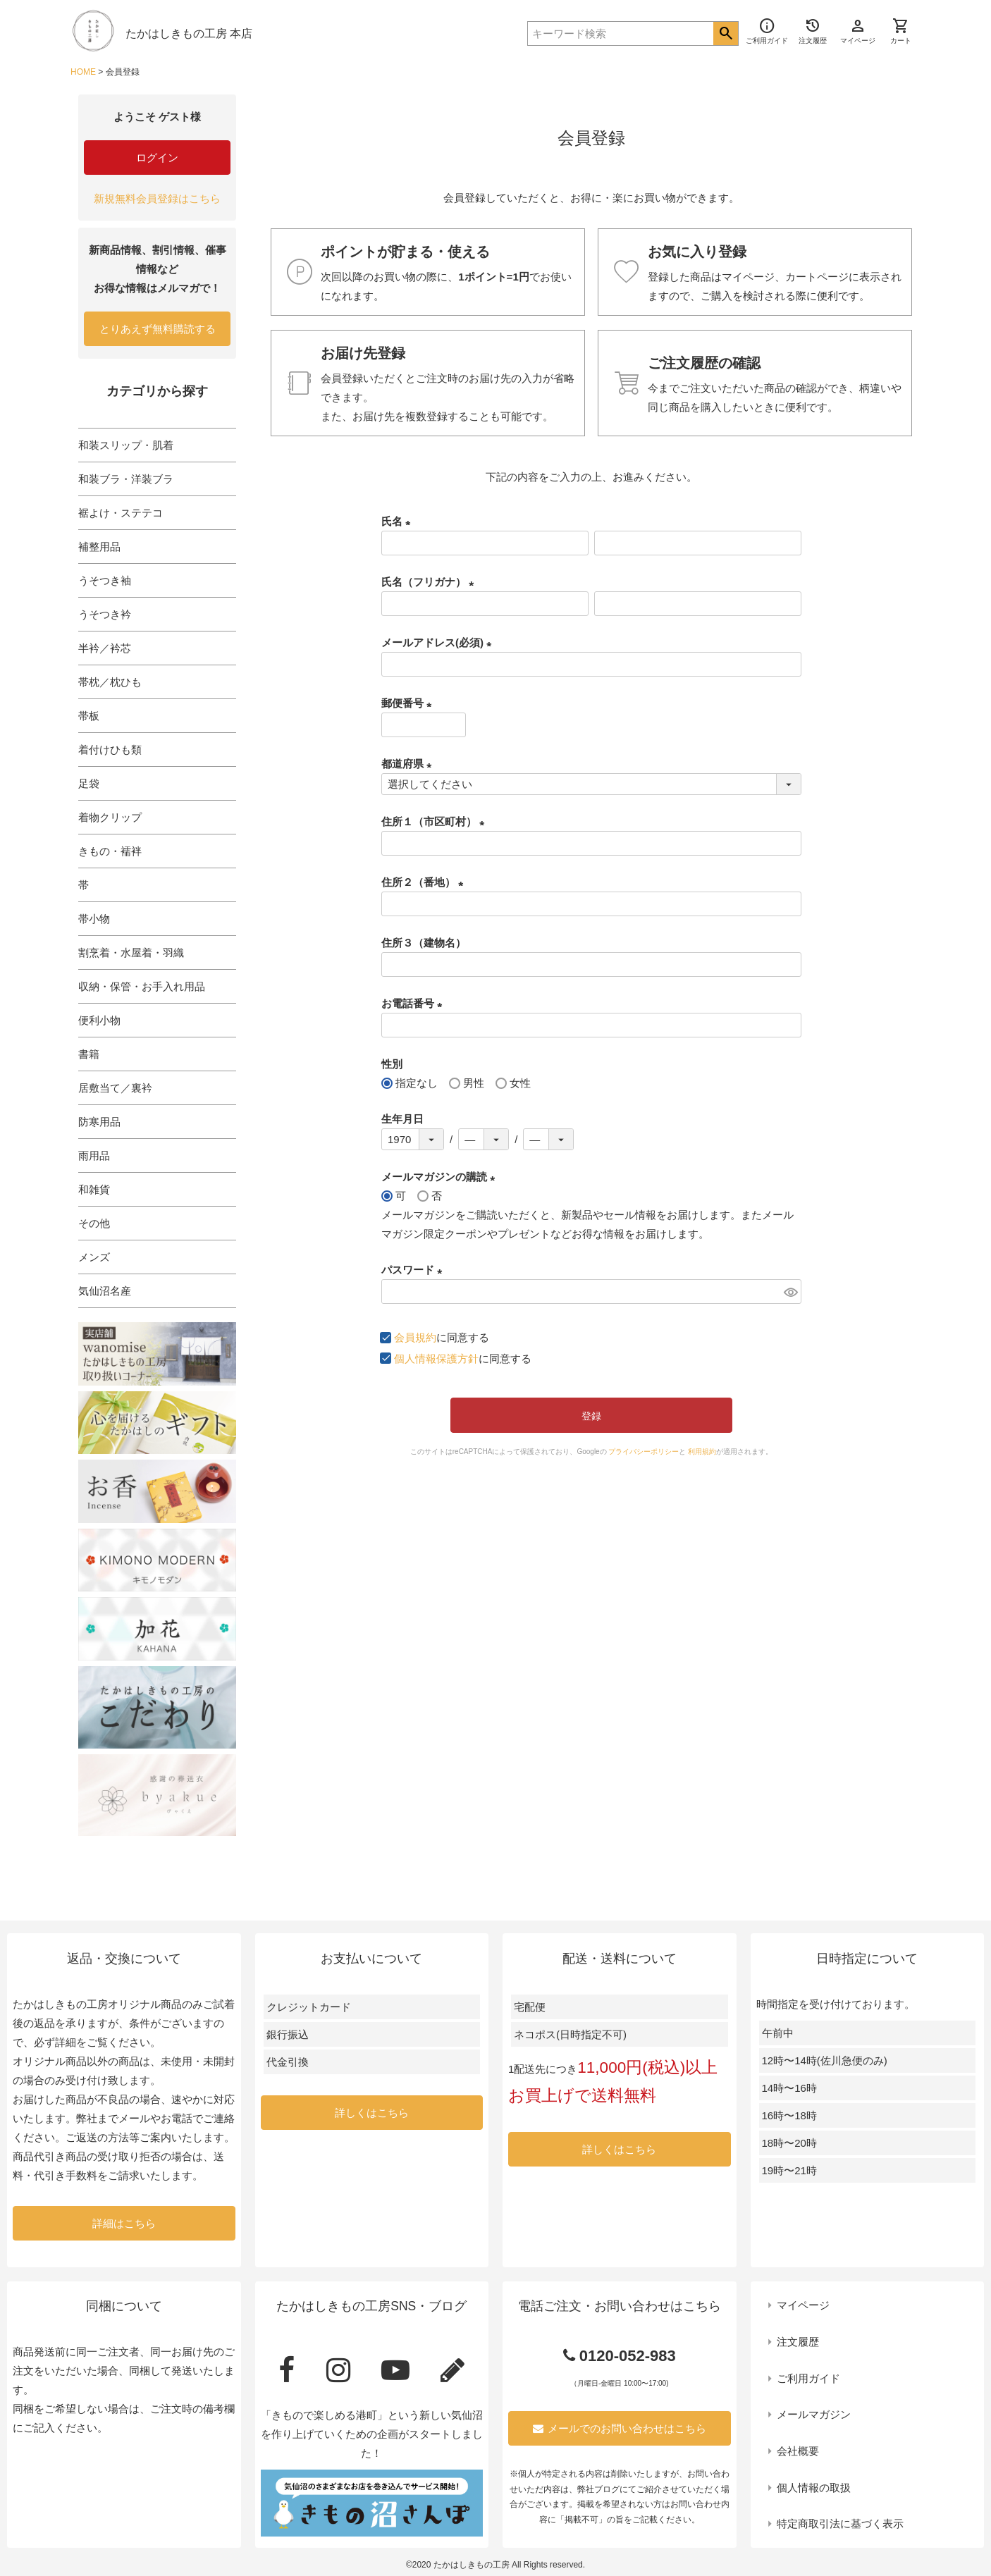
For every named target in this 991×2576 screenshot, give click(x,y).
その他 (94, 1223)
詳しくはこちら (372, 2113)
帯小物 (94, 919)
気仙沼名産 (104, 1291)
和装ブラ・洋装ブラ (125, 479)
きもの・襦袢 (110, 851)
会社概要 (798, 2451)
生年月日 (402, 1119)
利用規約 (702, 1451)
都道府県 (409, 764)
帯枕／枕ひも (110, 682)
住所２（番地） (425, 882)
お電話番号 (414, 1003)
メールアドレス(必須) (439, 642)
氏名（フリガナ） (430, 582)
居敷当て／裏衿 (115, 1088)
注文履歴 (798, 2342)
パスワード (414, 1270)
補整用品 (99, 547)
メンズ (94, 1257)
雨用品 (94, 1155)
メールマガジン (814, 2414)
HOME (83, 72)
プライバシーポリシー (643, 1451)
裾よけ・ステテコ (120, 513)
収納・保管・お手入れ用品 (141, 986)
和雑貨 (94, 1189)
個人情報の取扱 (814, 2488)
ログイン (157, 158)
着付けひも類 (110, 750)
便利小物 (99, 1020)
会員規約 (415, 1337)
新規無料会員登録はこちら (157, 198)
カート (901, 31)
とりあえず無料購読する (157, 329)
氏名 (398, 521)
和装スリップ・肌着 (125, 445)
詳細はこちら (124, 2223)
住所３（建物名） (423, 943)
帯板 (88, 716)
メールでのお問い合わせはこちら (619, 2428)
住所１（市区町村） (435, 821)
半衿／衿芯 (104, 648)
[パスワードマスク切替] (790, 1291)
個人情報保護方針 (436, 1358)
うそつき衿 (104, 614)
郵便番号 (409, 703)
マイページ (803, 2305)
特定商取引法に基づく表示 (840, 2523)
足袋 (88, 783)
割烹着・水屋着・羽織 (131, 953)
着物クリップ (110, 817)
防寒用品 (99, 1122)
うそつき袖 (104, 580)
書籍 (88, 1054)
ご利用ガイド (808, 2378)
